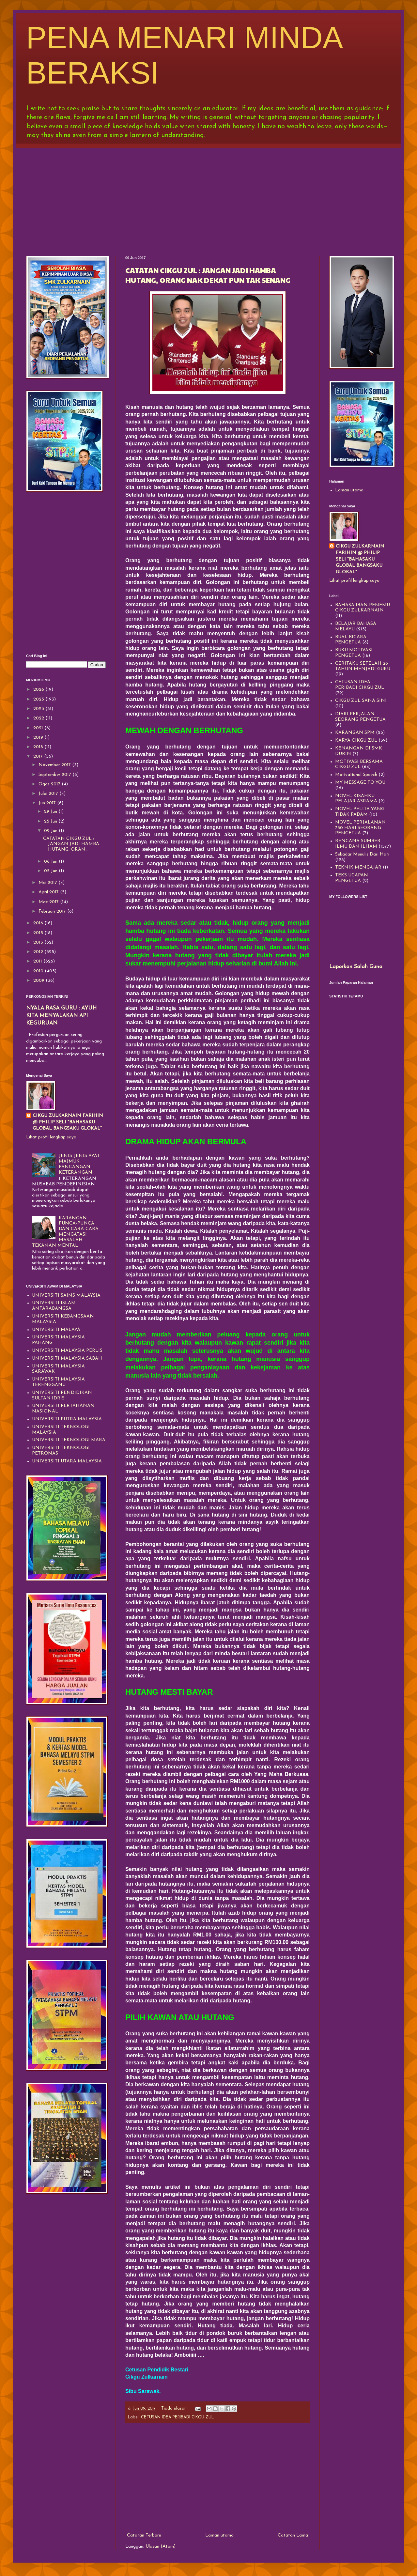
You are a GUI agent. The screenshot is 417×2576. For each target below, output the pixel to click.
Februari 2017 (53, 911)
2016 (38, 923)
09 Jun (51, 830)
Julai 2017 (49, 793)
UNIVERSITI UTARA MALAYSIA (67, 1461)
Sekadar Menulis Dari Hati (362, 854)
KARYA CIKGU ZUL (356, 740)
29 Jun (51, 811)
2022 (39, 718)
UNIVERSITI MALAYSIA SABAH (67, 1358)
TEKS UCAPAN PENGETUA (351, 878)
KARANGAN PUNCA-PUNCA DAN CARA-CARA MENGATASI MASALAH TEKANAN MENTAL (65, 1232)
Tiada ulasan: (175, 2409)
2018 (38, 747)
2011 (38, 961)
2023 (39, 708)
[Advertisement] (208, 197)
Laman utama (219, 2535)
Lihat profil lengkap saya (51, 1137)
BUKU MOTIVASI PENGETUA (354, 653)
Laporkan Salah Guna (355, 966)
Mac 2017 (49, 902)
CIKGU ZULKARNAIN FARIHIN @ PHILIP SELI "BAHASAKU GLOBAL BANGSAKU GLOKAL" (68, 1122)
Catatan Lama (293, 2535)
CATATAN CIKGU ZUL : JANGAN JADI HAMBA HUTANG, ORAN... (71, 844)
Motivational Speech (356, 774)
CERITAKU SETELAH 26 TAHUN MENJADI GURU (362, 666)
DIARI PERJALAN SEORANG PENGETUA (360, 717)
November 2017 (55, 765)
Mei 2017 (48, 882)
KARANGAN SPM (355, 732)
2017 (38, 756)
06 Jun (51, 861)
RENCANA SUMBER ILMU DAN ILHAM (357, 844)
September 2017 (55, 774)
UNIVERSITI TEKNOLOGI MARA (68, 1440)
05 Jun (51, 871)
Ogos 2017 (50, 784)
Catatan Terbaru (144, 2535)
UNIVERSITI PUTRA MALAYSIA (67, 1419)
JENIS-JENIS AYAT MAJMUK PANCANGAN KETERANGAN (79, 1164)
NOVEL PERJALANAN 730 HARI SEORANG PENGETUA (360, 828)
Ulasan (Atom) (161, 2546)
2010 (39, 971)
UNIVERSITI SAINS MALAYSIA (66, 1295)
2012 (38, 951)
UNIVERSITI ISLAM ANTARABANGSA (54, 1306)
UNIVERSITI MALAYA (56, 1329)
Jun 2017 (48, 803)
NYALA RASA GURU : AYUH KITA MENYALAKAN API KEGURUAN (61, 1016)
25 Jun (51, 821)
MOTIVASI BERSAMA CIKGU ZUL (359, 764)
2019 (38, 737)
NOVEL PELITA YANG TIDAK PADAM (359, 812)
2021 (38, 728)
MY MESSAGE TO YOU (360, 782)
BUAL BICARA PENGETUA (350, 640)
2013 (38, 942)
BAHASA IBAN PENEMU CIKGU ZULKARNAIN (362, 608)
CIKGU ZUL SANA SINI (361, 700)
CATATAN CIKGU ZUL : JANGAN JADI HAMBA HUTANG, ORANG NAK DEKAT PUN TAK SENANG (207, 275)
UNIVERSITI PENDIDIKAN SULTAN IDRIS (62, 1395)
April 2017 (49, 892)
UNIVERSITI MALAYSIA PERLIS (67, 1350)
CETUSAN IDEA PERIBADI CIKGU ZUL (177, 2417)
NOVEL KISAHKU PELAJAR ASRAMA (356, 799)
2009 (39, 980)
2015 (38, 933)
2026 (39, 689)
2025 (39, 699)
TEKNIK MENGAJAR (358, 867)
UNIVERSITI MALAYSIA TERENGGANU (58, 1382)
